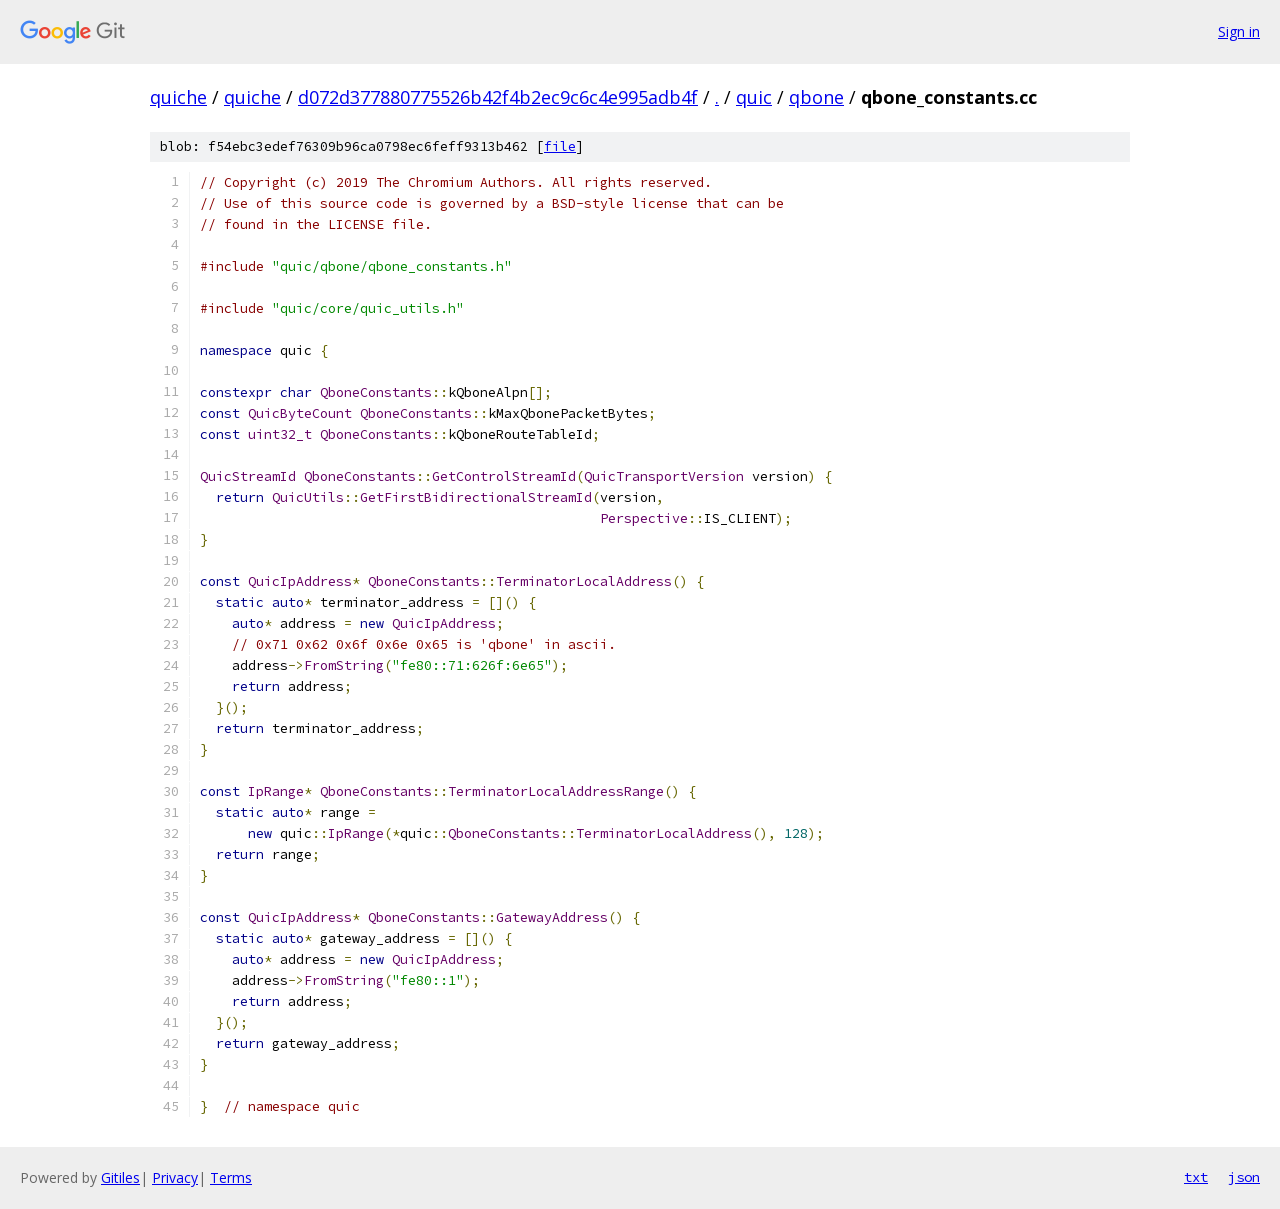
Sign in (1239, 31)
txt (1196, 1177)
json (1244, 1177)
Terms (231, 1177)
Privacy (175, 1177)
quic (754, 97)
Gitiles (120, 1177)
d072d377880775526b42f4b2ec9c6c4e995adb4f (498, 97)
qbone (816, 97)
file (560, 146)
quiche (178, 97)
